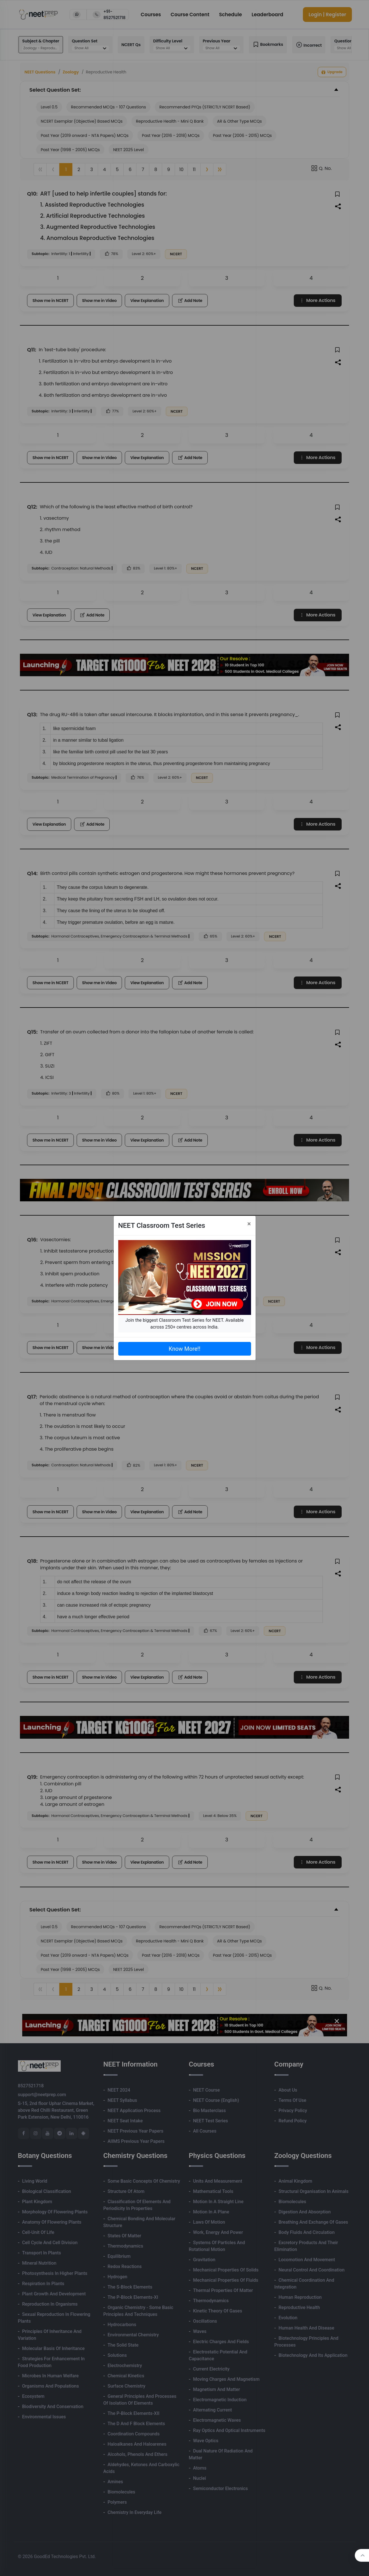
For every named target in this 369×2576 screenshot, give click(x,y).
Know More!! (184, 1348)
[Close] (249, 1224)
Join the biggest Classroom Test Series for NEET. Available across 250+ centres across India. (184, 1323)
